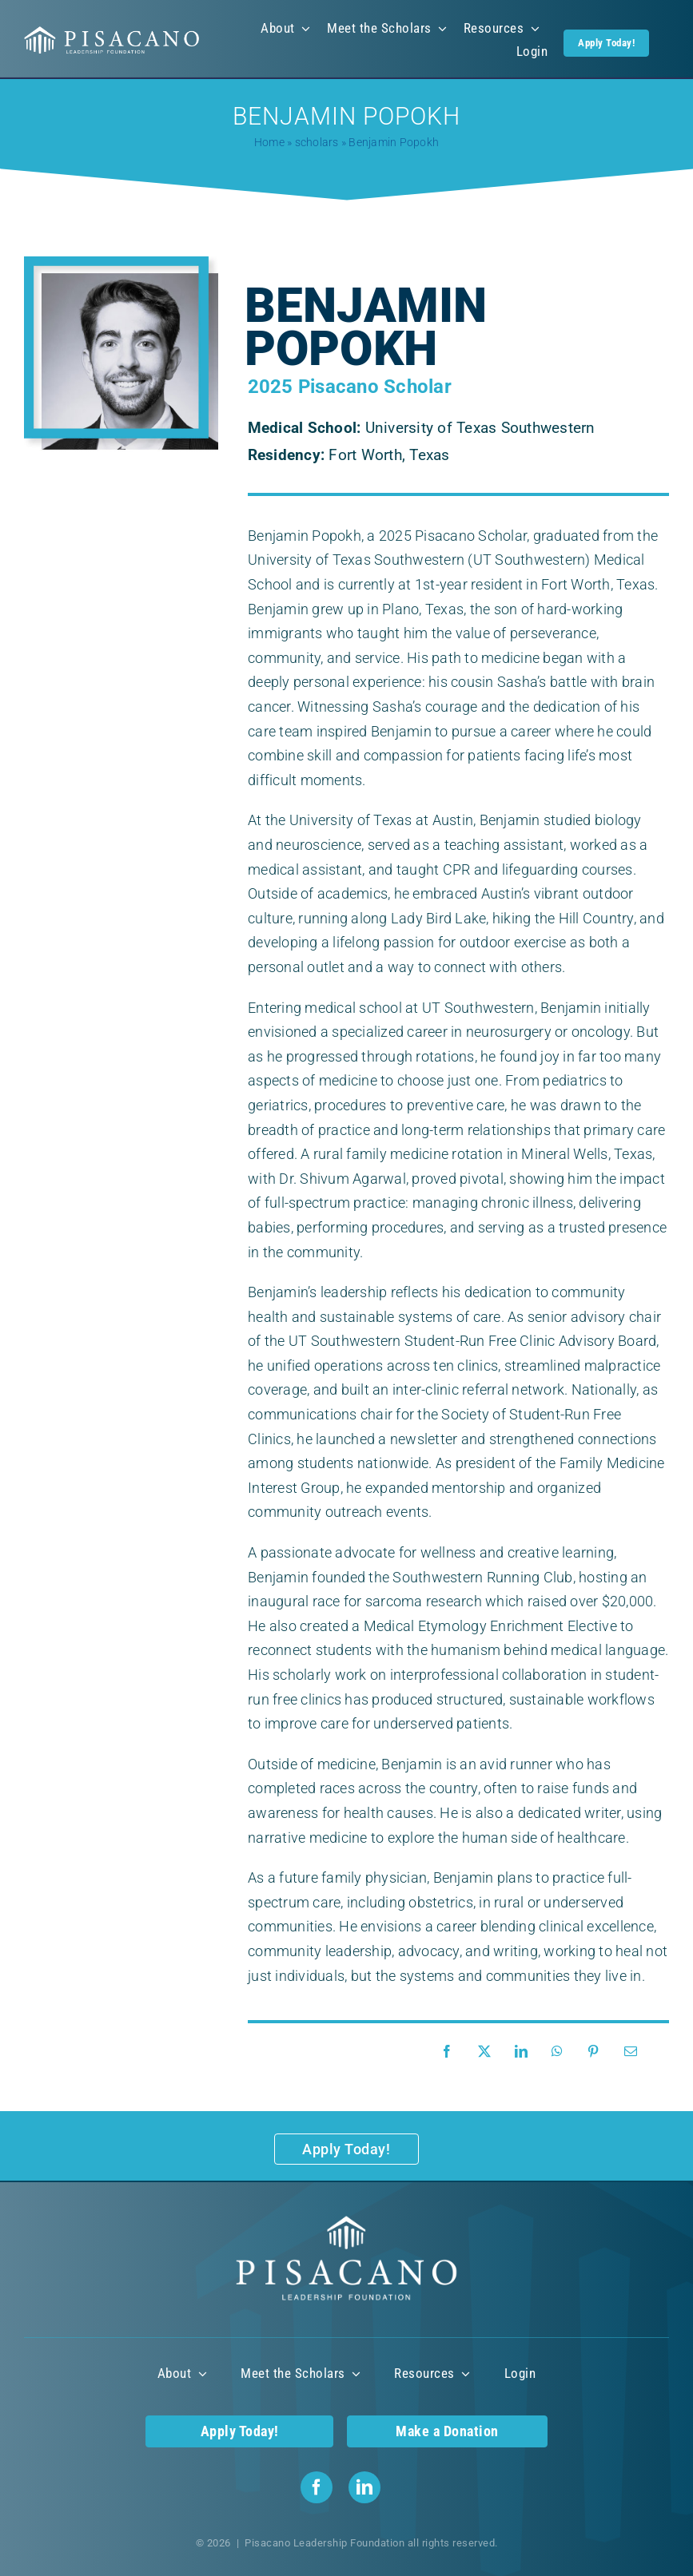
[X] (488, 2051)
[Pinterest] (597, 2051)
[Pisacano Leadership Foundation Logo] (112, 32)
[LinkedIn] (525, 2051)
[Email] (634, 2051)
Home (269, 142)
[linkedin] (364, 2487)
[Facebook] (450, 2051)
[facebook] (317, 2487)
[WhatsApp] (561, 2051)
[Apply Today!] (346, 2149)
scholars (317, 142)
